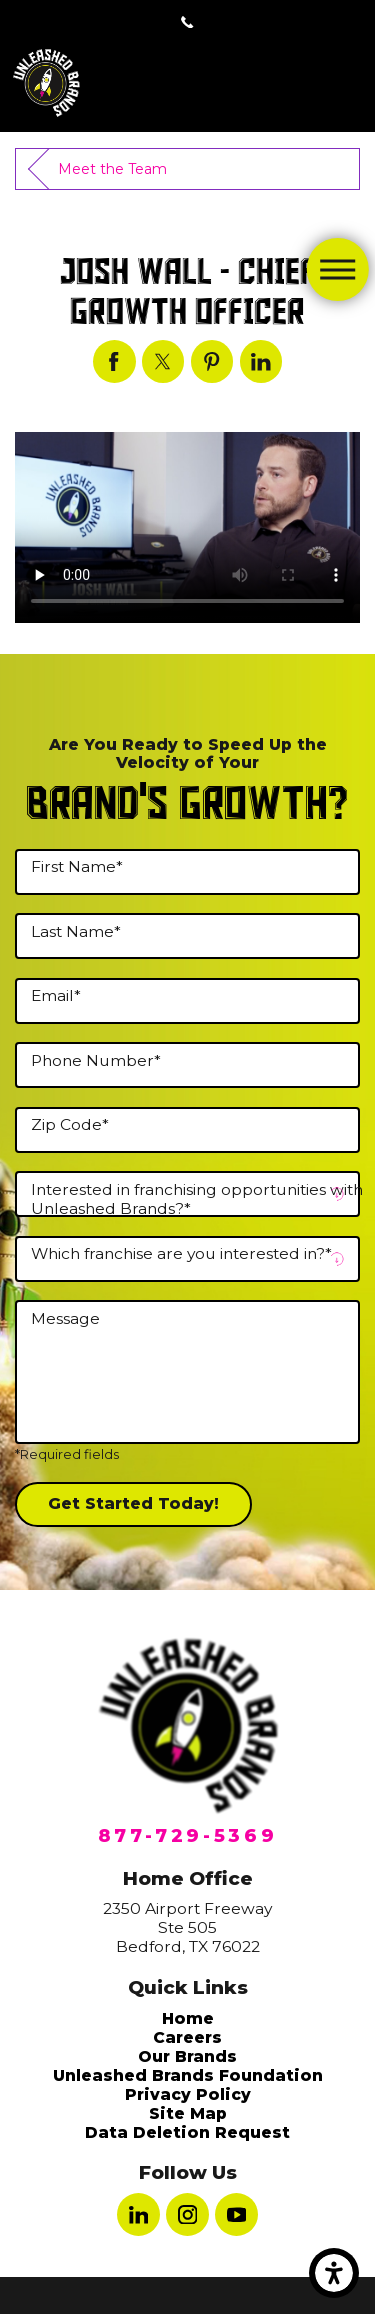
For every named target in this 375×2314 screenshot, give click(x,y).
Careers (187, 2037)
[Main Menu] (337, 269)
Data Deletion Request (187, 2132)
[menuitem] (187, 2018)
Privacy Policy (188, 2094)
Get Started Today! (133, 1503)
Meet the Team (112, 169)
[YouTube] (236, 2214)
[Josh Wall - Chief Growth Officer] (114, 361)
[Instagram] (187, 2214)
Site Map (188, 2113)
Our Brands (187, 2056)
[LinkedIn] (138, 2214)
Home (188, 2018)
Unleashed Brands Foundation (188, 2075)
